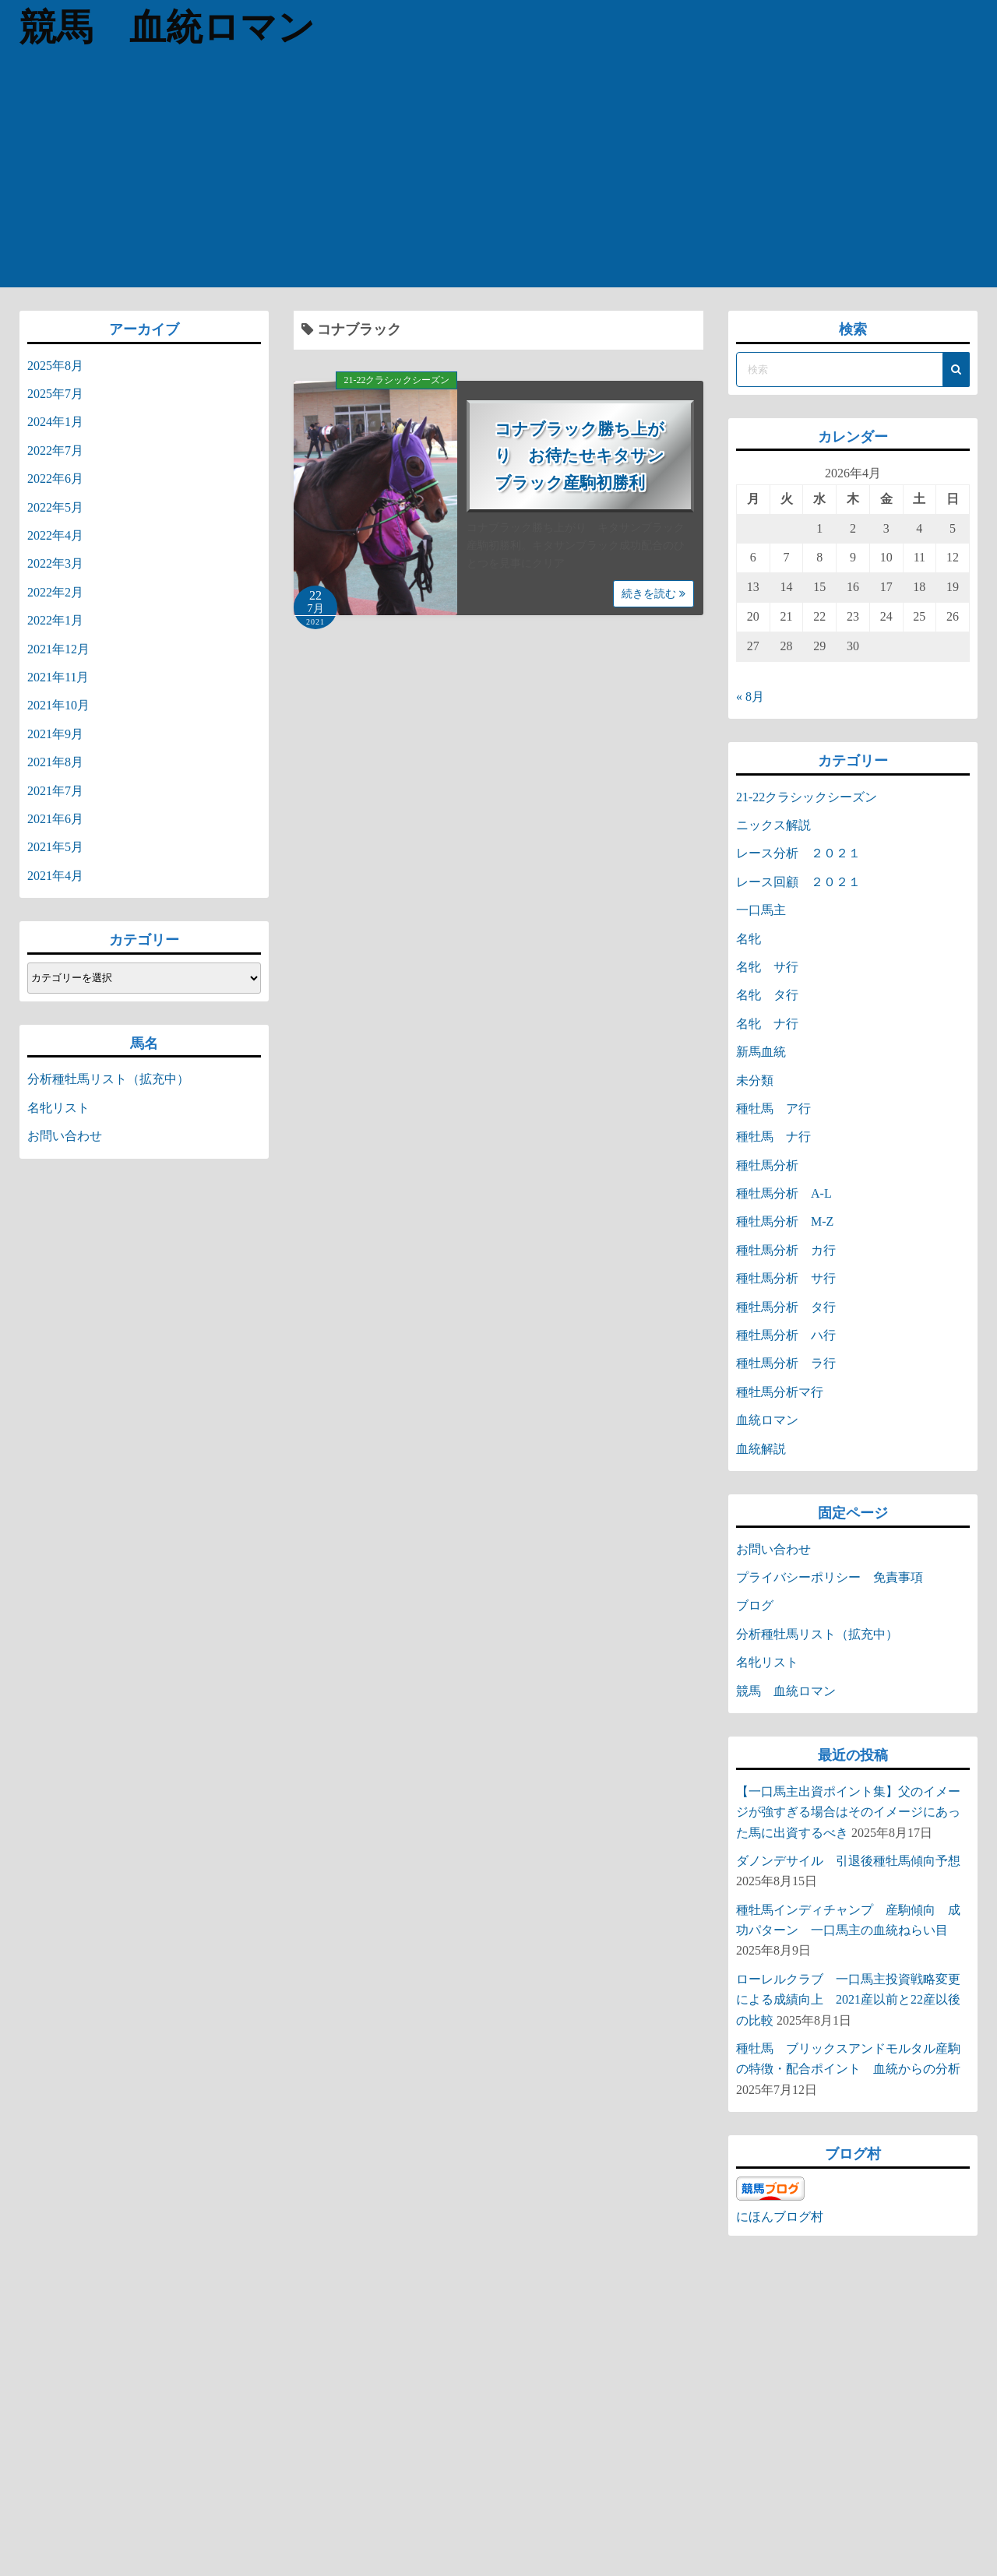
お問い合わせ (64, 1135)
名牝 (748, 938)
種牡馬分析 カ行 (786, 1250)
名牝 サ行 (767, 966)
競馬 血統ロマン (173, 26)
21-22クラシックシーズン (396, 380)
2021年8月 (55, 762)
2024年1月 (55, 421)
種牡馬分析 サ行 (786, 1278)
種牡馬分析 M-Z (784, 1221)
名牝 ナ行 (767, 1023)
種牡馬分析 (767, 1165)
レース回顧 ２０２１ (798, 882)
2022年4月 (55, 535)
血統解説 (761, 1448)
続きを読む (653, 594)
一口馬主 (761, 910)
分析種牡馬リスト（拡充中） (108, 1079)
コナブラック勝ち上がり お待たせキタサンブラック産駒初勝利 (579, 456)
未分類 (754, 1080)
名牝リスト (58, 1107)
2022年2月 (55, 592)
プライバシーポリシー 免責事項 (835, 1577)
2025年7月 (55, 393)
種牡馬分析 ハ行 (786, 1335)
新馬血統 (761, 1051)
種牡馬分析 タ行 (786, 1307)
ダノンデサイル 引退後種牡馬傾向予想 (848, 1860)
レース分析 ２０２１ (798, 853)
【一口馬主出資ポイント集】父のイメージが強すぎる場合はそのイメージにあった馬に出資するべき (848, 1812)
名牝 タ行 (767, 994)
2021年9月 (55, 734)
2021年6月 (55, 818)
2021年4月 (55, 875)
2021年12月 (58, 649)
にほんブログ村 (779, 2216)
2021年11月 (58, 677)
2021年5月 (55, 846)
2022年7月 (55, 450)
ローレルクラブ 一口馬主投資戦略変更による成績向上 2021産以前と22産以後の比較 (848, 1999)
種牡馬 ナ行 (773, 1136)
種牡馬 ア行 (773, 1108)
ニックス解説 (773, 825)
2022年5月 (55, 507)
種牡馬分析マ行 (779, 1392)
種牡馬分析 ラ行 (786, 1363)
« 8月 (750, 696)
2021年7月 (55, 790)
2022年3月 (55, 563)
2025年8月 (55, 365)
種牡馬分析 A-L (784, 1193)
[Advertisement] (498, 171)
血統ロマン (767, 1420)
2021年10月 (58, 705)
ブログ (754, 1605)
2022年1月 (55, 620)
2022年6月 (55, 478)
